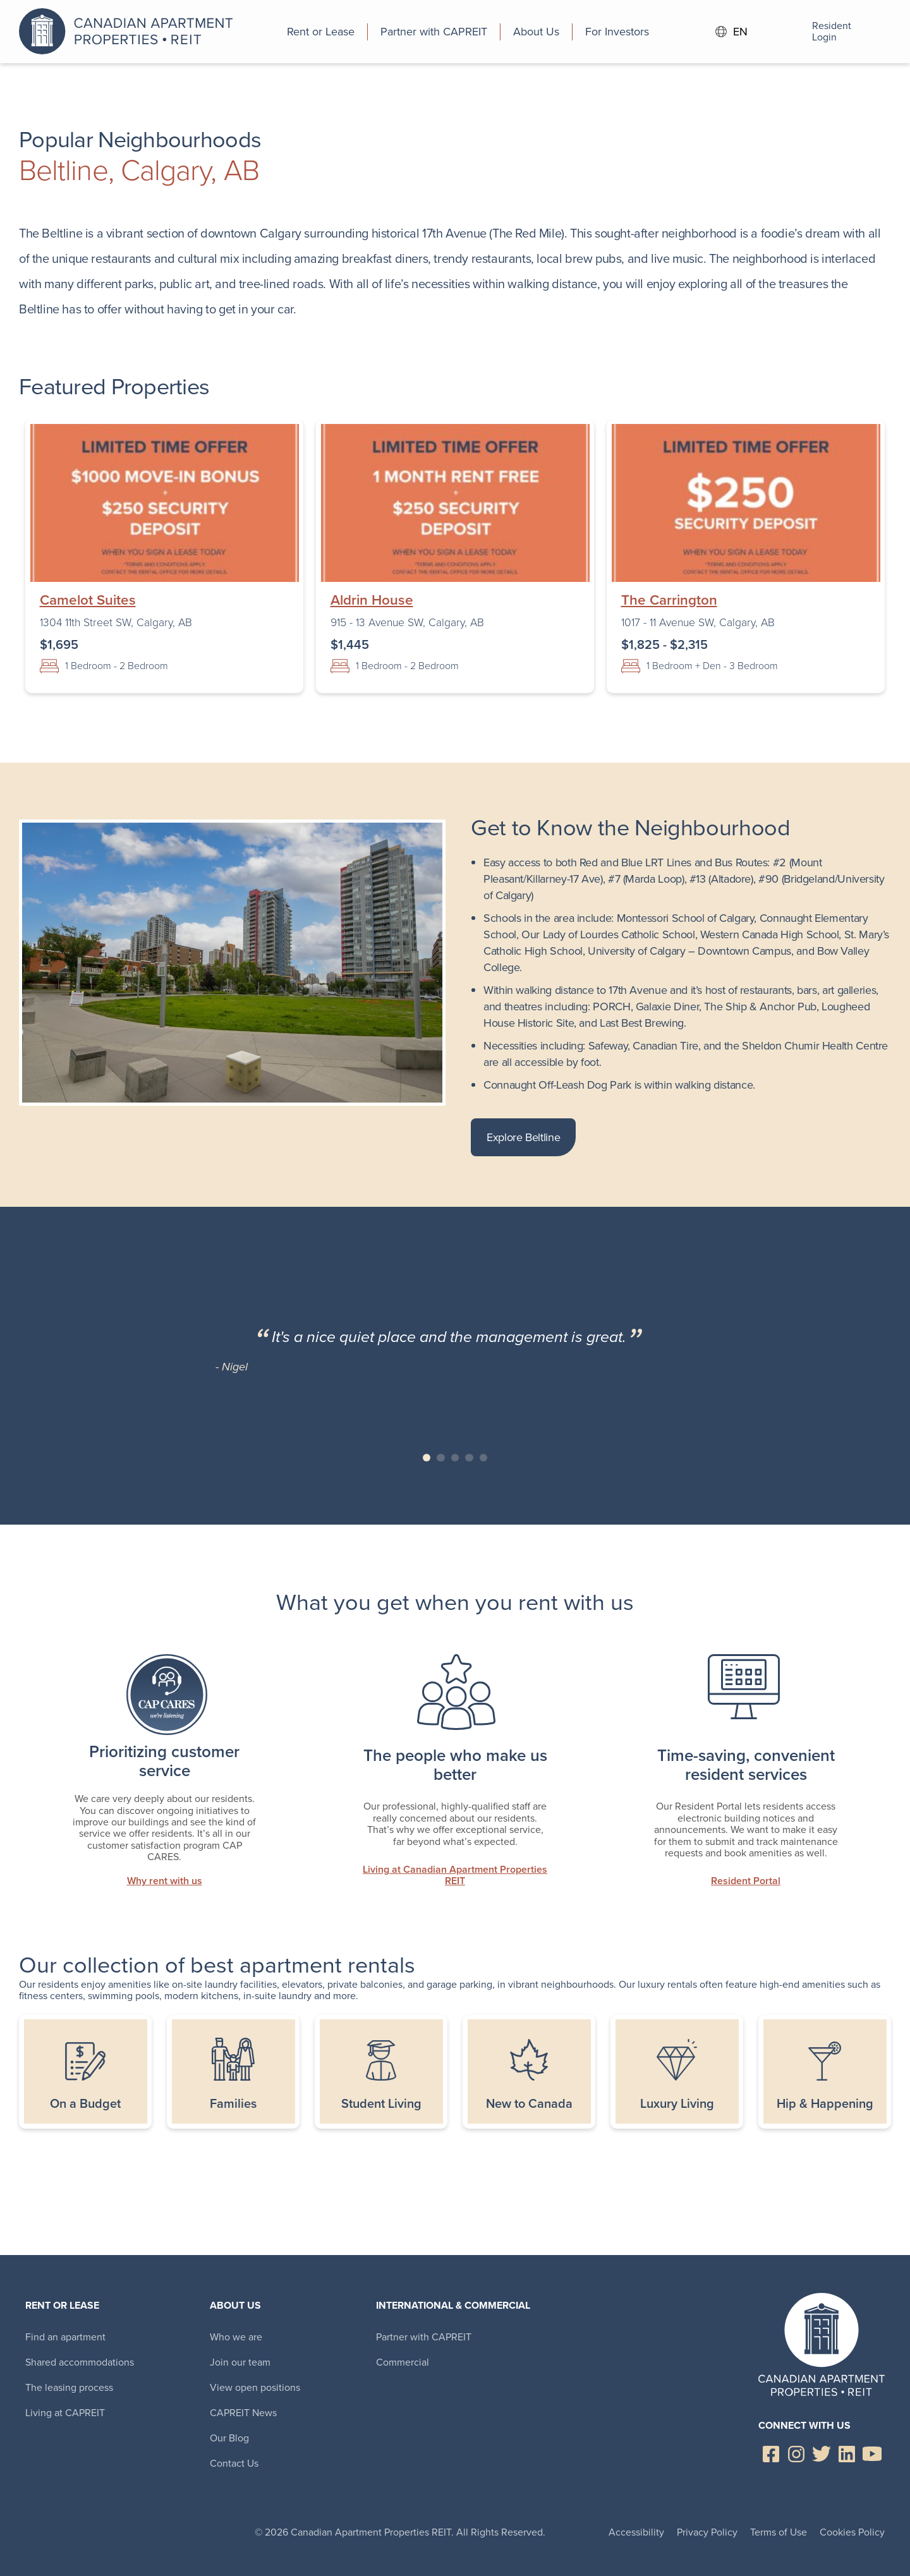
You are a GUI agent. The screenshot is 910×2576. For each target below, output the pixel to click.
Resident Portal (745, 1881)
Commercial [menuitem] (402, 2362)
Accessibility (636, 2532)
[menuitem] (321, 31)
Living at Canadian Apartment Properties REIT (455, 1875)
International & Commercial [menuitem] (453, 2305)
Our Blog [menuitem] (229, 2438)
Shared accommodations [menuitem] (79, 2362)
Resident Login (814, 31)
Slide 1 (427, 1458)
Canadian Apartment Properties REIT (129, 31)
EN (731, 32)
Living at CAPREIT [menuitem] (65, 2412)
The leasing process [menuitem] (69, 2387)
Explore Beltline (523, 1137)
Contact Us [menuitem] (234, 2463)
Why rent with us (164, 1881)
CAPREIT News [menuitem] (243, 2412)
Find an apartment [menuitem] (65, 2337)
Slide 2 (441, 1458)
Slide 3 (455, 1458)
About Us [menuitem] (235, 2305)
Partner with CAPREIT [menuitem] (423, 2337)
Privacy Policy (707, 2532)
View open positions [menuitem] (255, 2387)
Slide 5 (484, 1458)
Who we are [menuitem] (236, 2337)
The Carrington (669, 600)
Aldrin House (372, 600)
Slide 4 (469, 1458)
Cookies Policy (852, 2532)
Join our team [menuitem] (240, 2362)
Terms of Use (778, 2532)
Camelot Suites (88, 600)
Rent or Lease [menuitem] (62, 2305)
